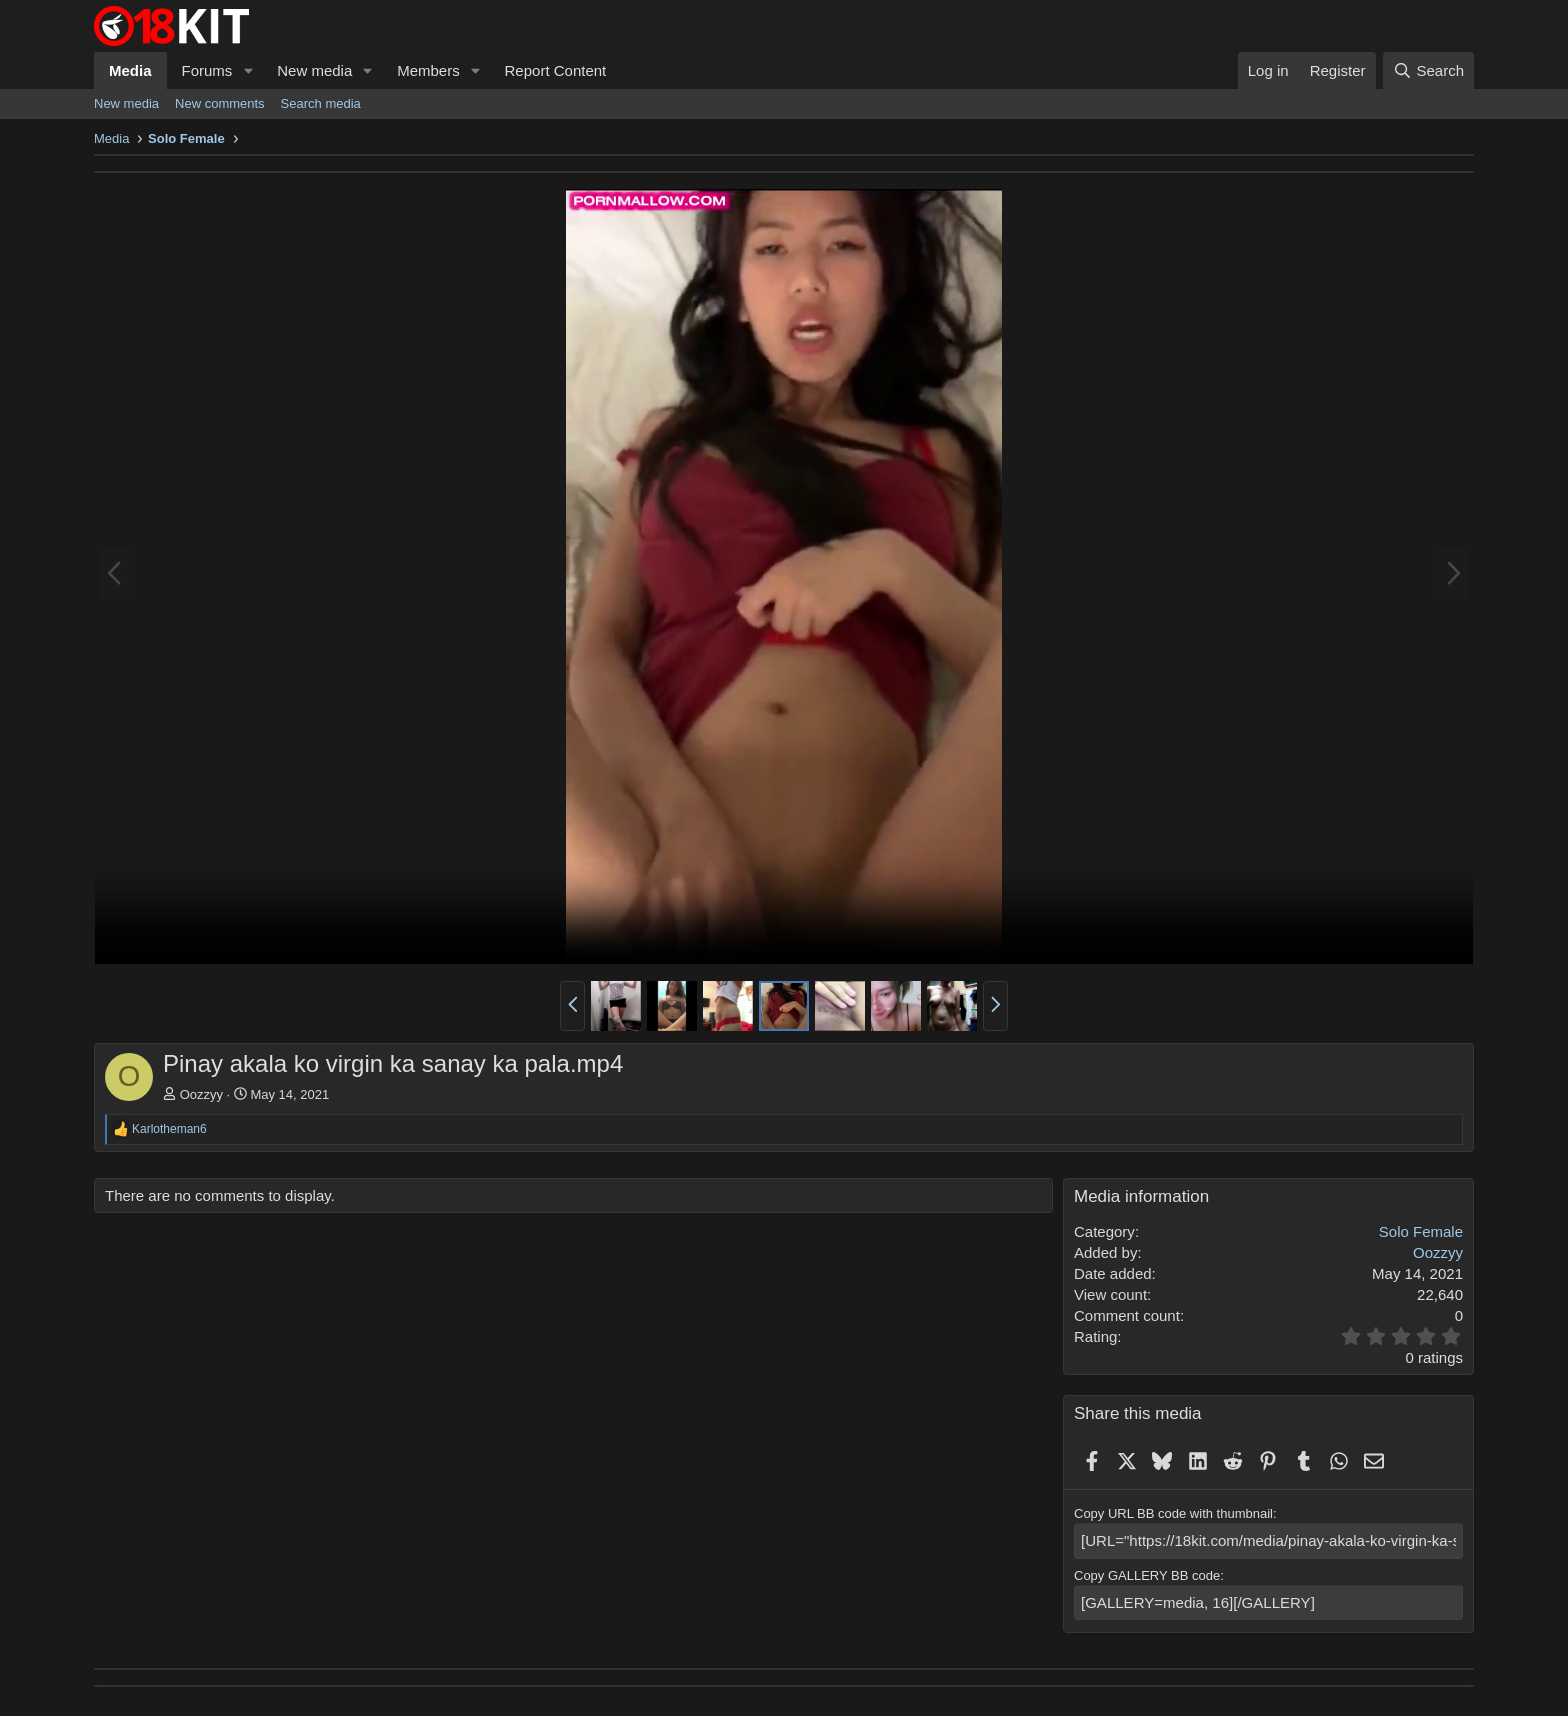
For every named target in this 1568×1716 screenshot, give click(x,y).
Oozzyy (201, 1094)
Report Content (556, 70)
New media (314, 70)
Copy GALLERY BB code (1147, 1572)
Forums (207, 70)
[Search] (1428, 70)
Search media (321, 103)
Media (130, 70)
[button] (248, 70)
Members (428, 70)
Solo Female (1421, 1231)
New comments (220, 103)
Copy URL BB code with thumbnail (1173, 1513)
